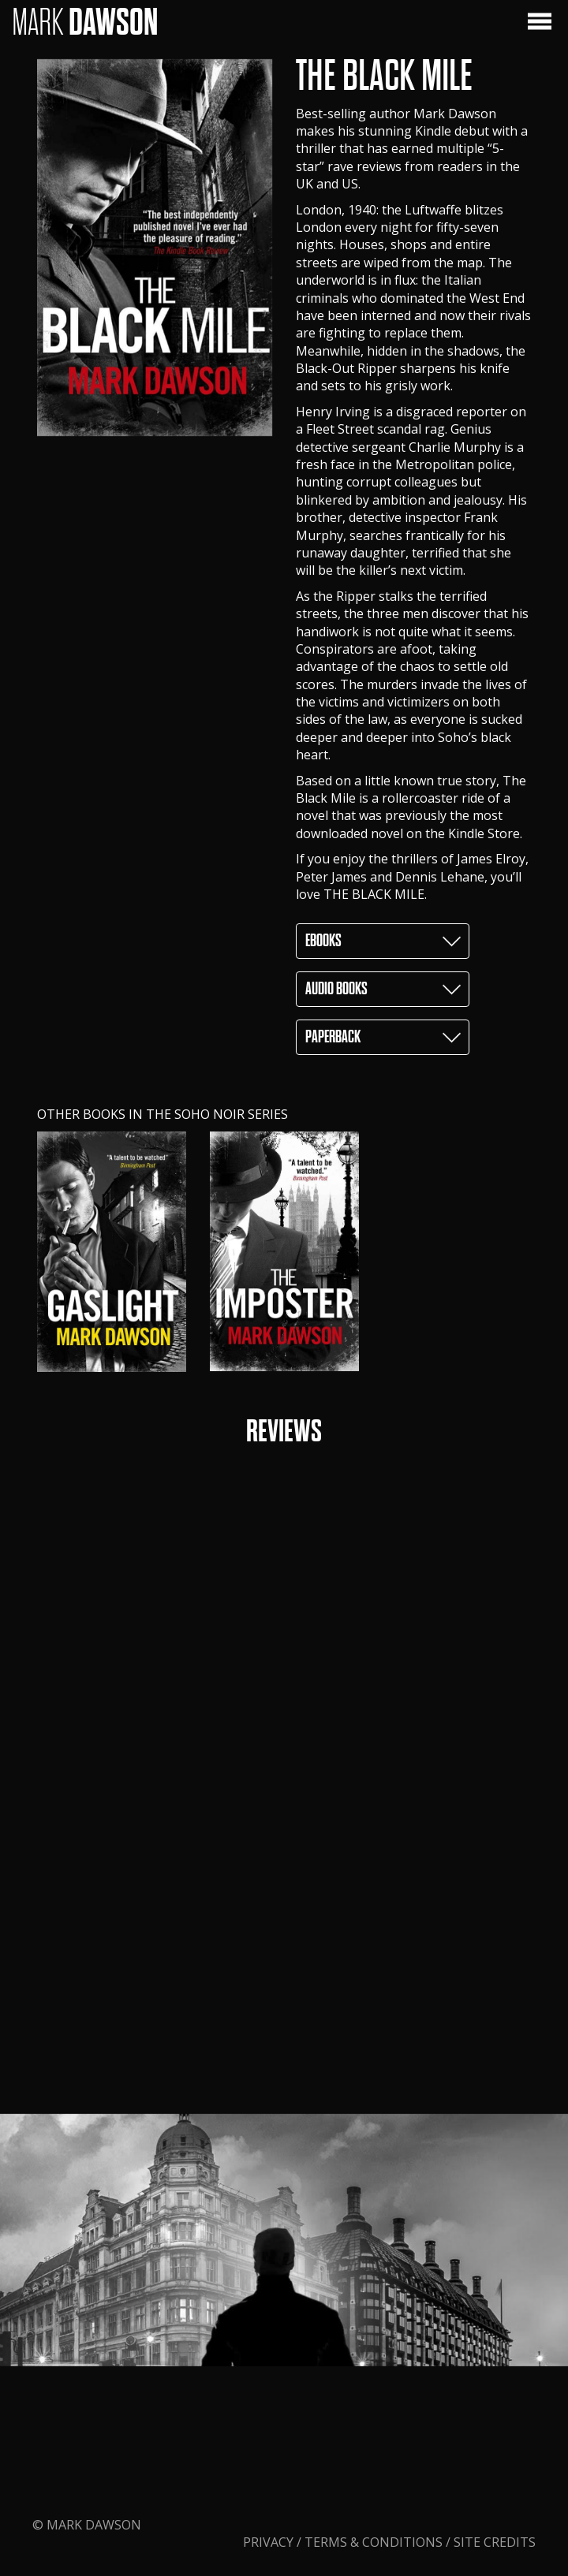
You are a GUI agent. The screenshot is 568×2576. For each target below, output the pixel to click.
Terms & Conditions (374, 2463)
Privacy (270, 2463)
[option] (111, 1251)
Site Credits (495, 2463)
